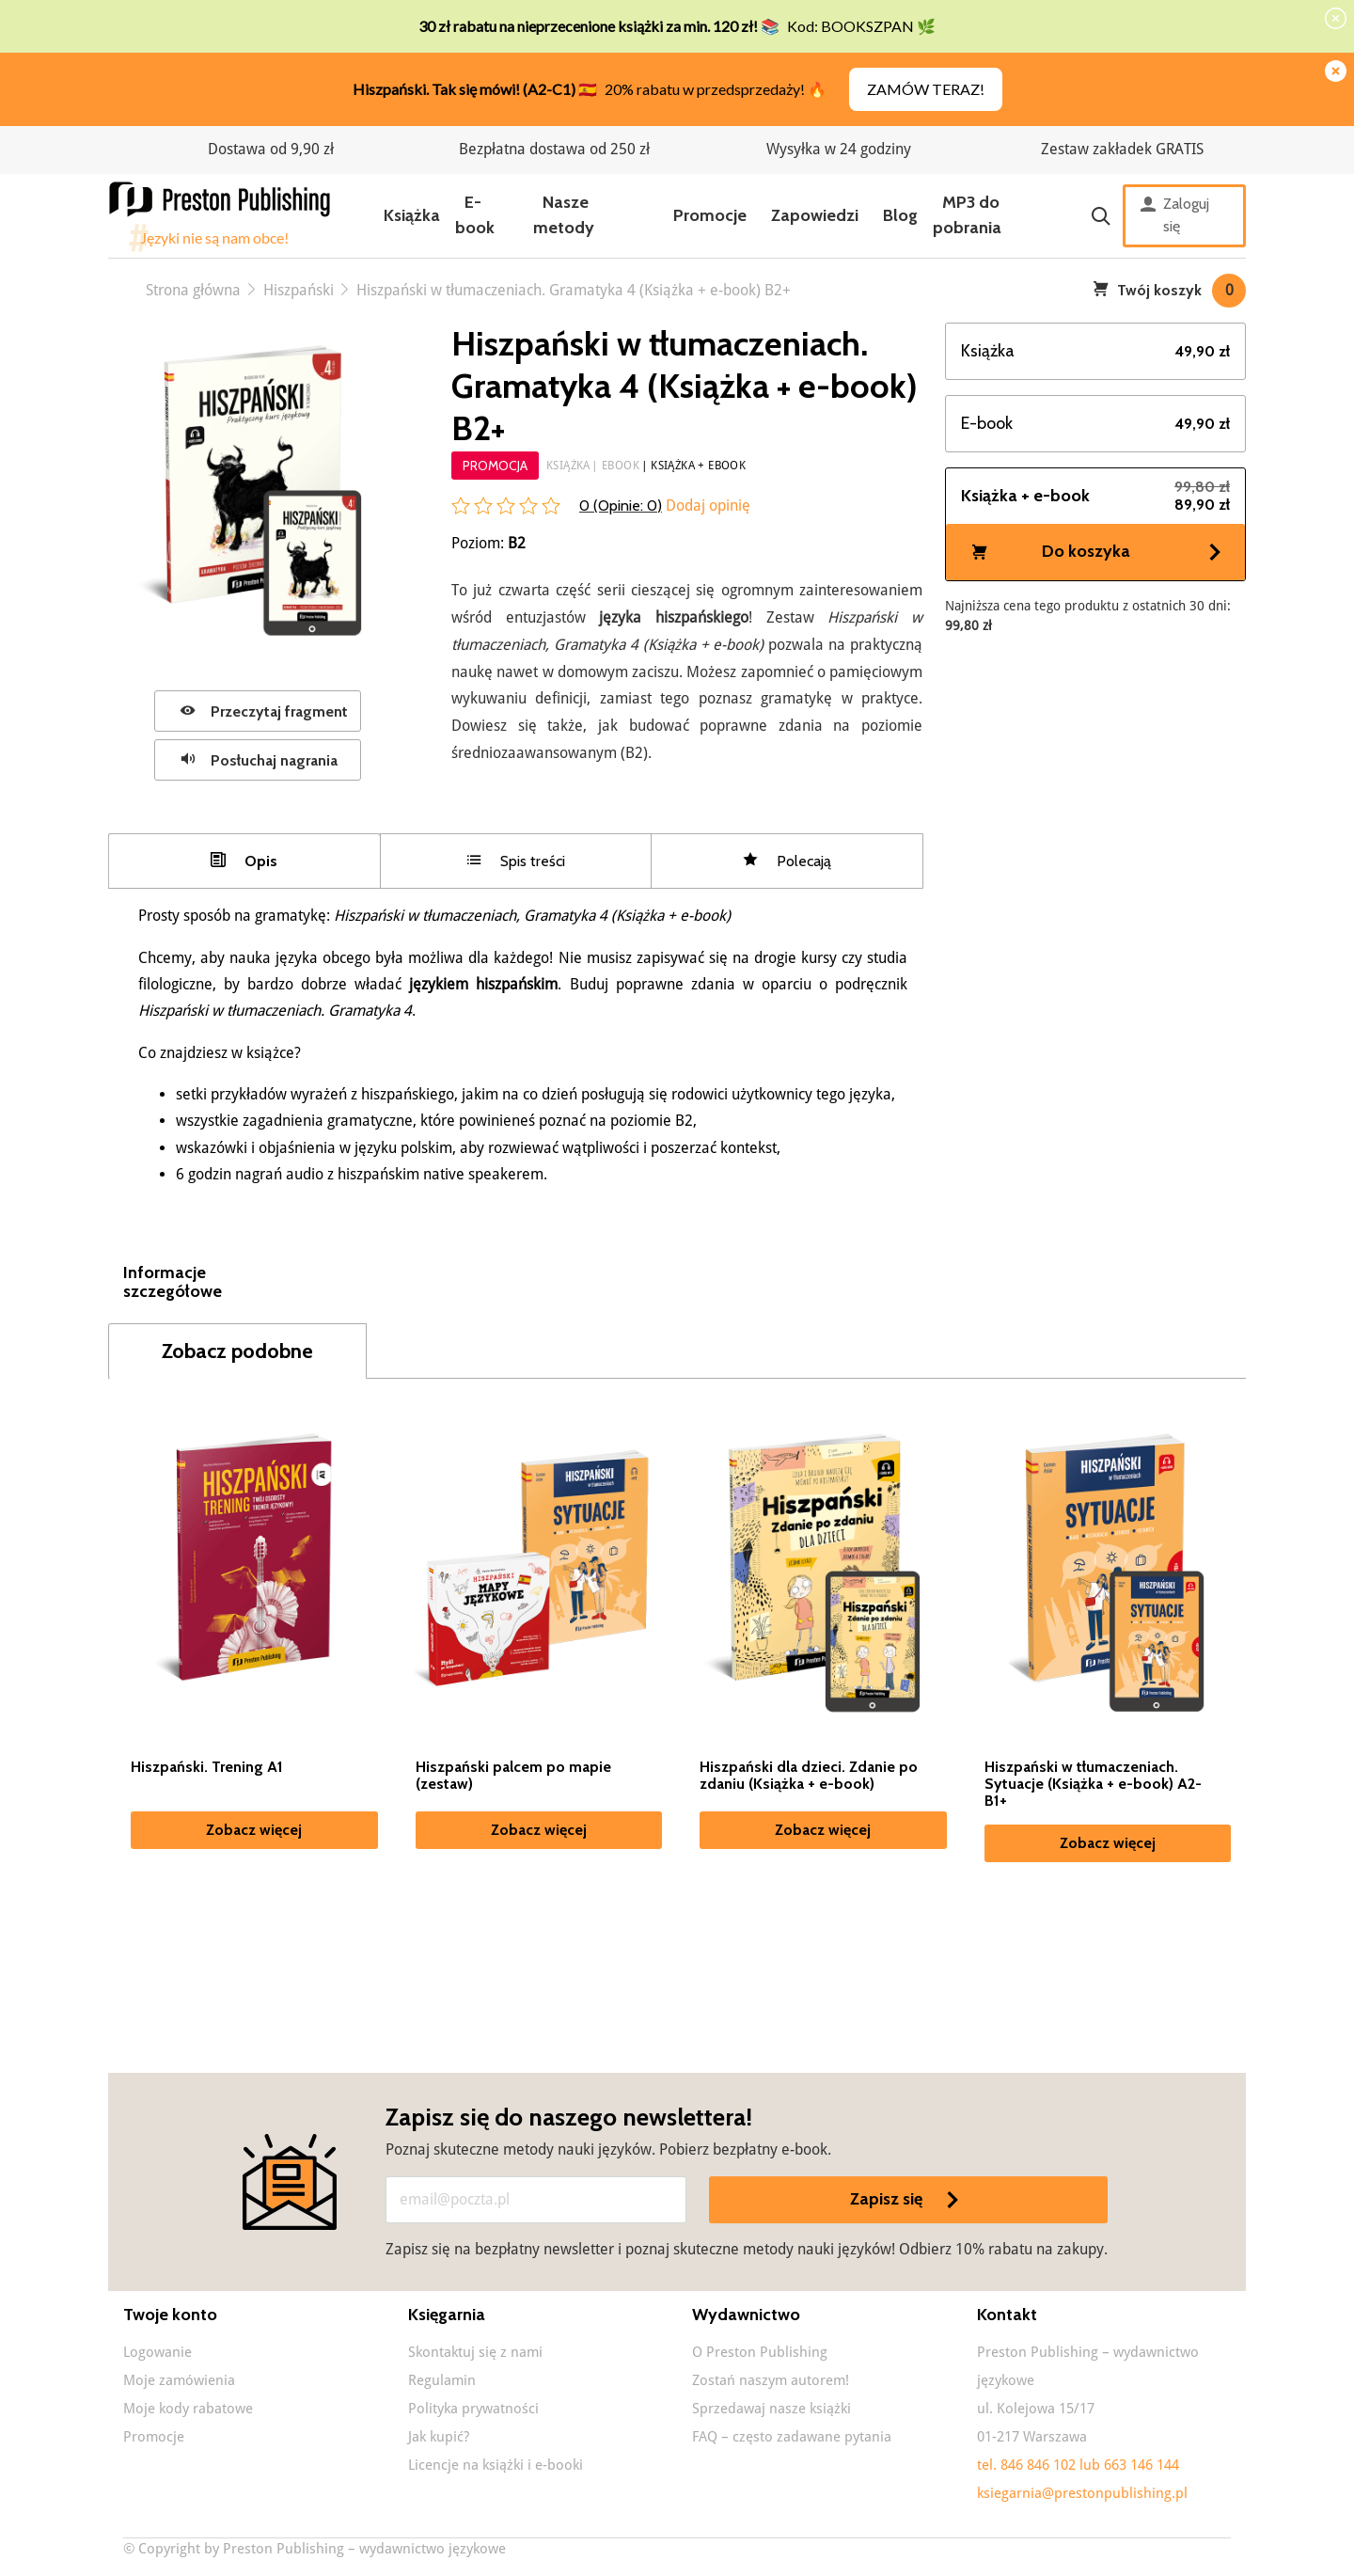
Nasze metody (563, 215)
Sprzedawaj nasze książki (771, 2410)
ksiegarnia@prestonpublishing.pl (1082, 2495)
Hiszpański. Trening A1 (207, 1769)
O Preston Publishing (759, 2354)
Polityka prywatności (473, 2410)
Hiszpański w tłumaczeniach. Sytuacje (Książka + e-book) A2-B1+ (1093, 1785)
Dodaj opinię (706, 505)
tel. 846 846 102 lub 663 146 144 (1078, 2466)
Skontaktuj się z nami (475, 2354)
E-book (475, 215)
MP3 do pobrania (967, 215)
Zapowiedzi (814, 215)
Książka (412, 215)
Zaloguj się (1175, 215)
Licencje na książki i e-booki (495, 2466)
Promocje (710, 215)
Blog (900, 215)
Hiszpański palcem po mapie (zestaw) (513, 1777)
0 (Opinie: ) (620, 505)
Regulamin (442, 2382)
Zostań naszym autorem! (770, 2382)
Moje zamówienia (179, 2382)
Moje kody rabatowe (188, 2410)
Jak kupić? (438, 2438)
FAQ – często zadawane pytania (791, 2438)
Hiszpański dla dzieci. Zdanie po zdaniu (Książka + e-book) (809, 1777)
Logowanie (157, 2354)
